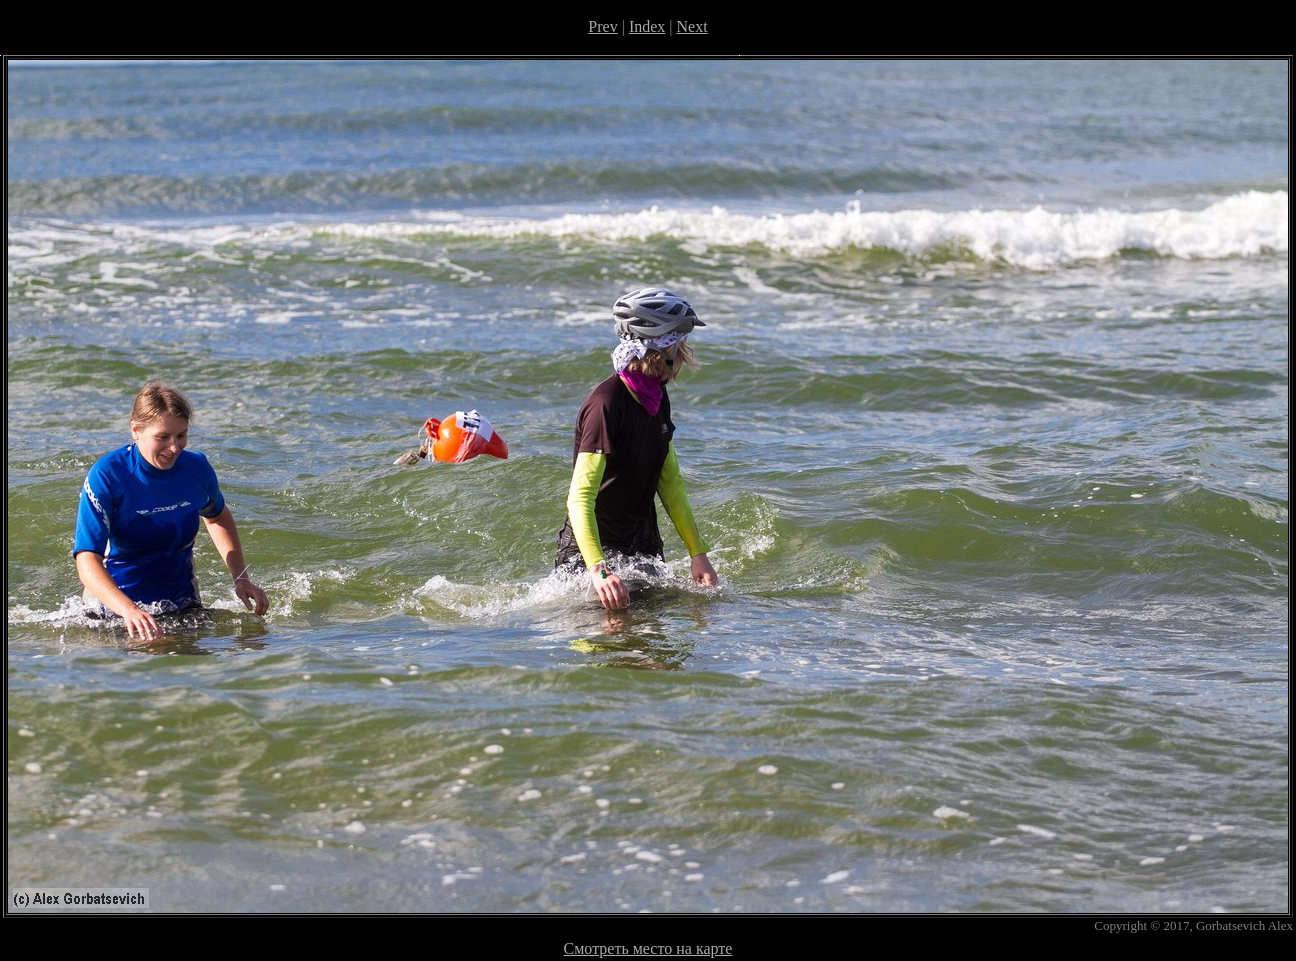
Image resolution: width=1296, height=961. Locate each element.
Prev (602, 26)
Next (692, 26)
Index (647, 26)
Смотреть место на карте (648, 948)
